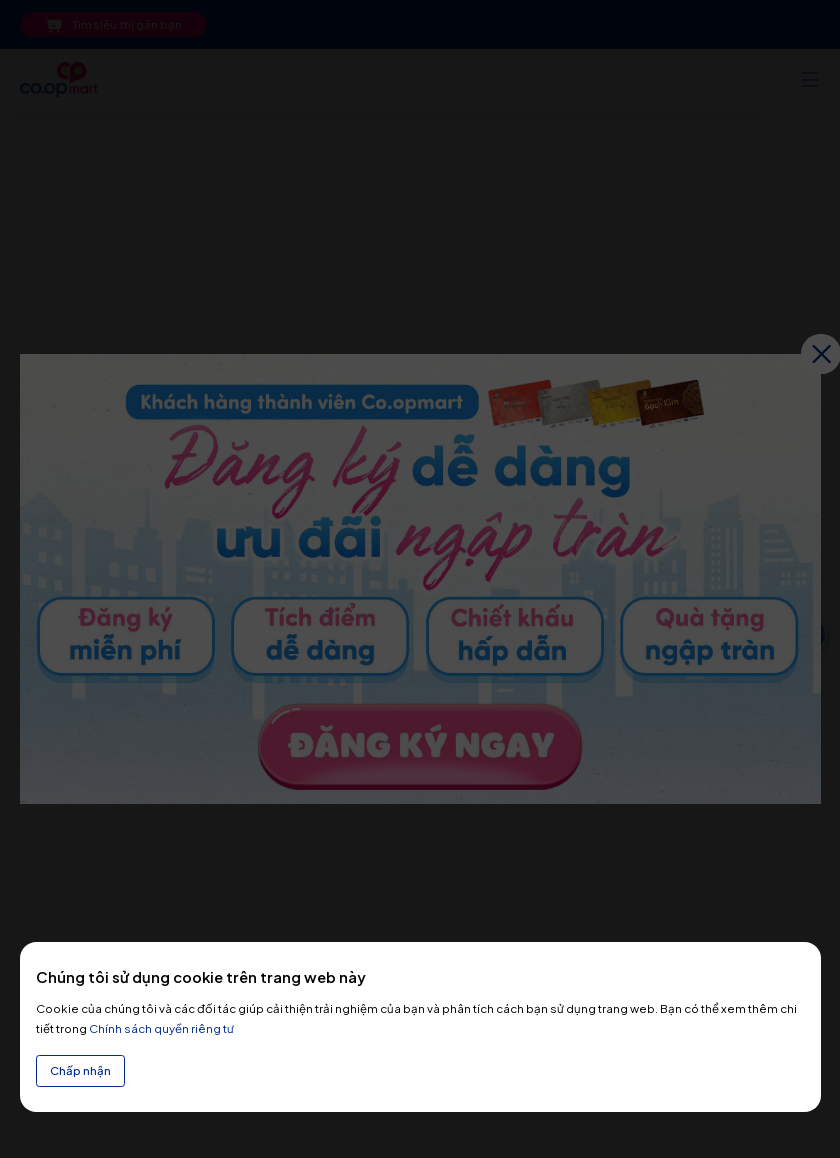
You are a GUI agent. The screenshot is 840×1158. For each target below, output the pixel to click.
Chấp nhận (80, 1070)
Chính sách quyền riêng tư (161, 1028)
